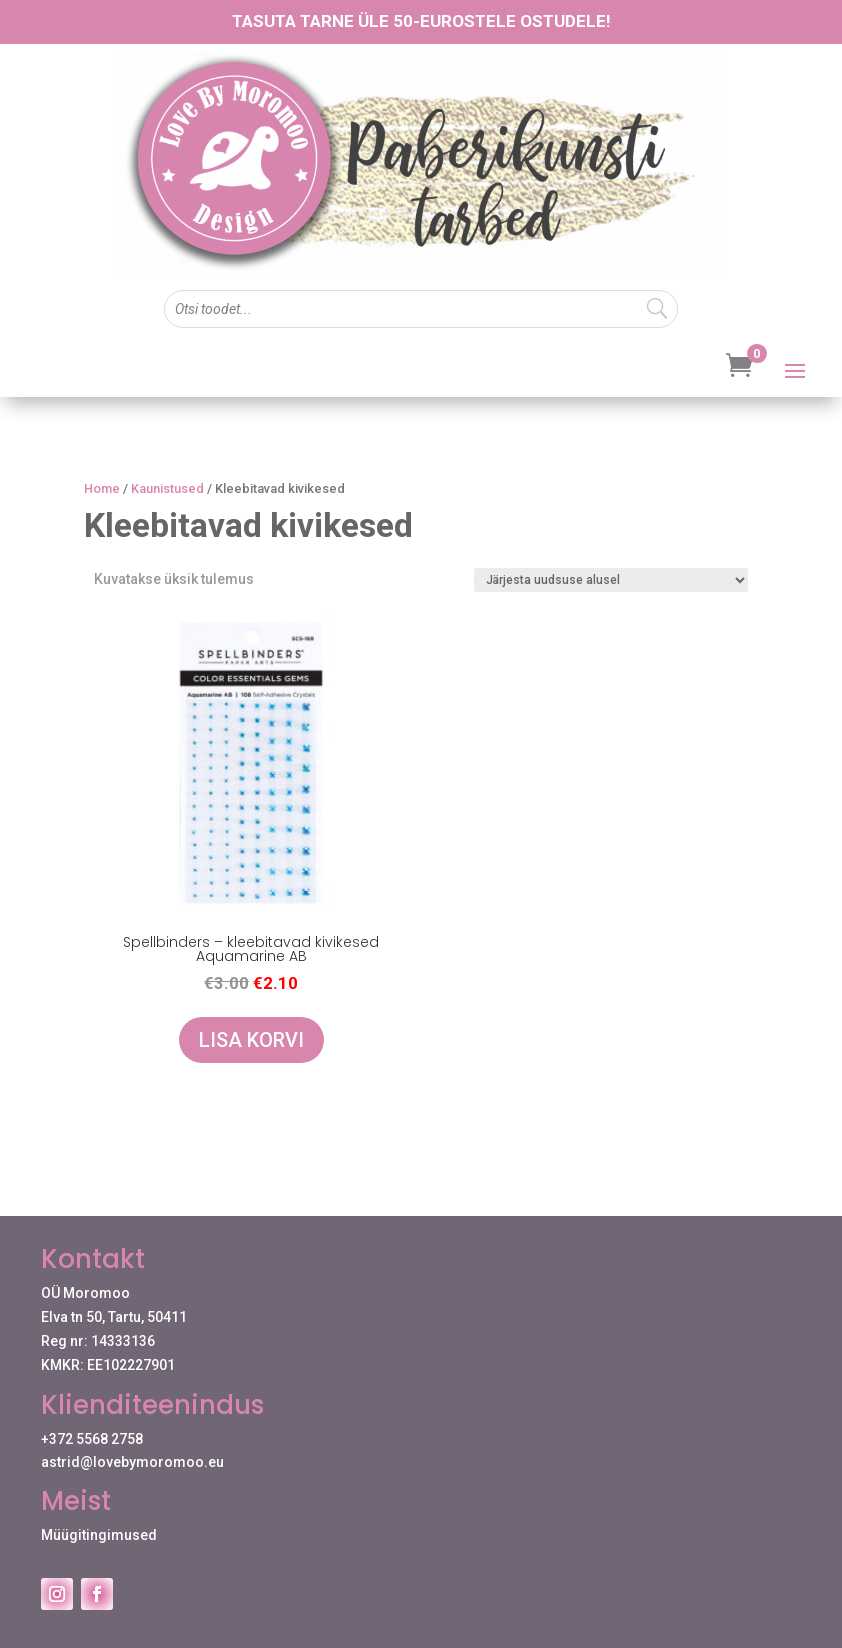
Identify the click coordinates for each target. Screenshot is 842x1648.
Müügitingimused (99, 1535)
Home (102, 488)
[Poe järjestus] (611, 580)
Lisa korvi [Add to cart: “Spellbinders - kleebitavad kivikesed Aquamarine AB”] (251, 1040)
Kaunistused (167, 488)
